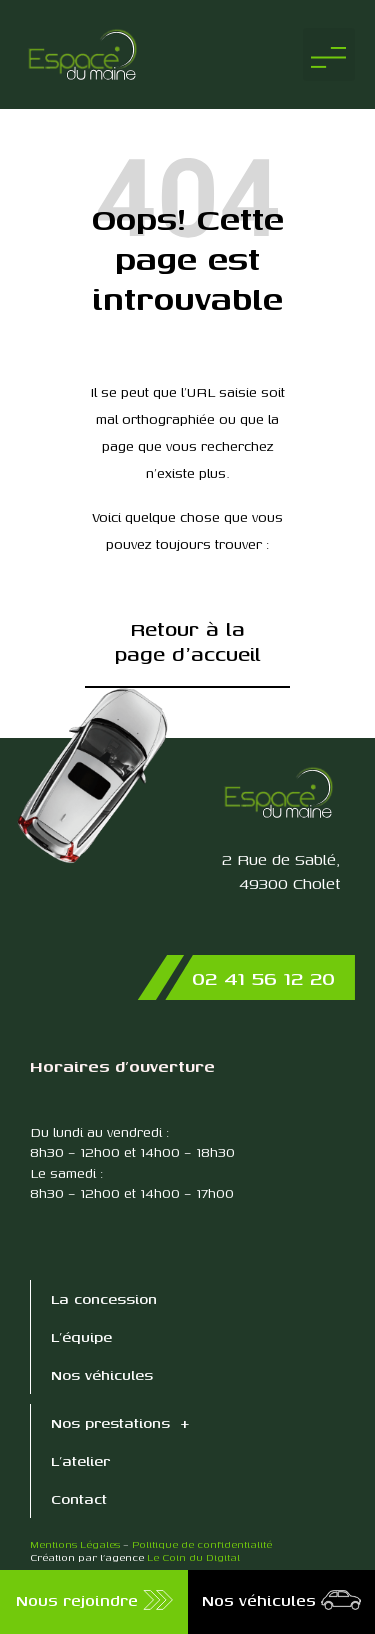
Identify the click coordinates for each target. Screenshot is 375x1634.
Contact (79, 1498)
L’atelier (80, 1460)
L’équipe (81, 1336)
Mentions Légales (75, 1544)
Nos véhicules (102, 1374)
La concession (104, 1298)
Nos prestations (120, 1423)
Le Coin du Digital (193, 1557)
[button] (329, 54)
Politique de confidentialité (202, 1544)
